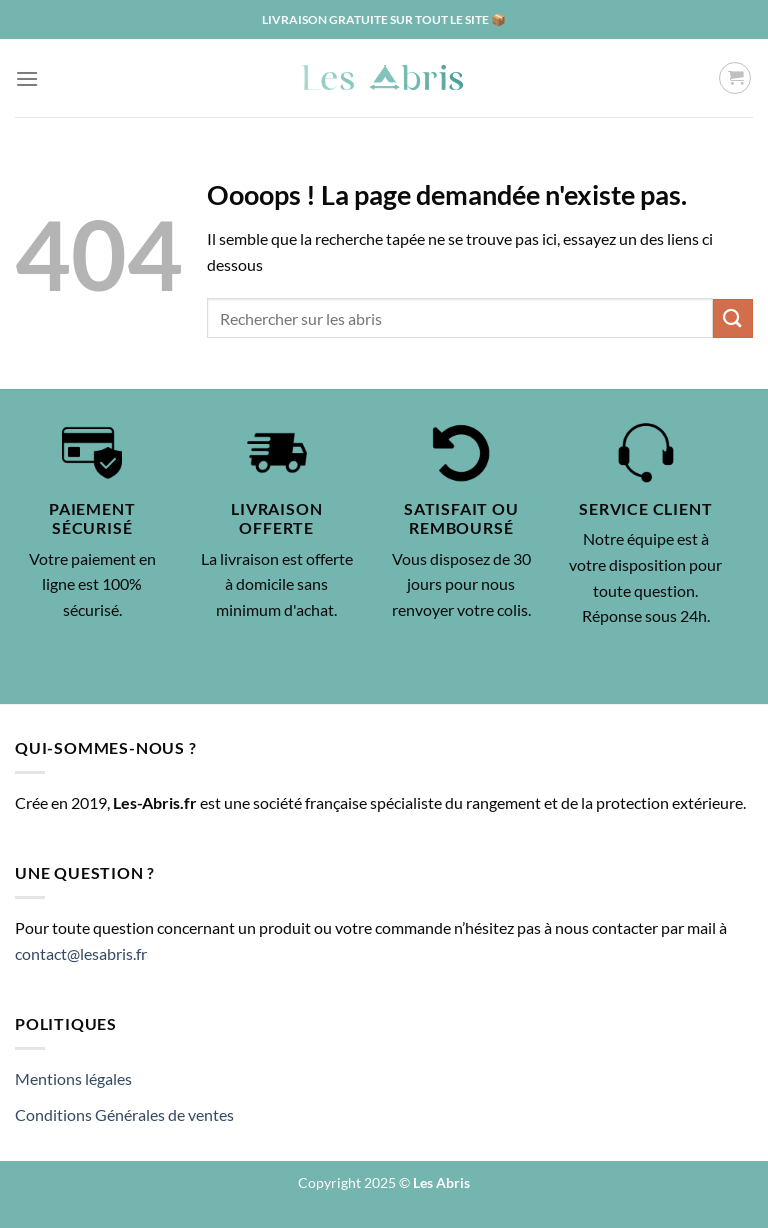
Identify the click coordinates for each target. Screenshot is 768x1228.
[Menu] (27, 78)
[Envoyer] (733, 318)
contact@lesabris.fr (81, 953)
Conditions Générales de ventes (124, 1114)
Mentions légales (73, 1078)
